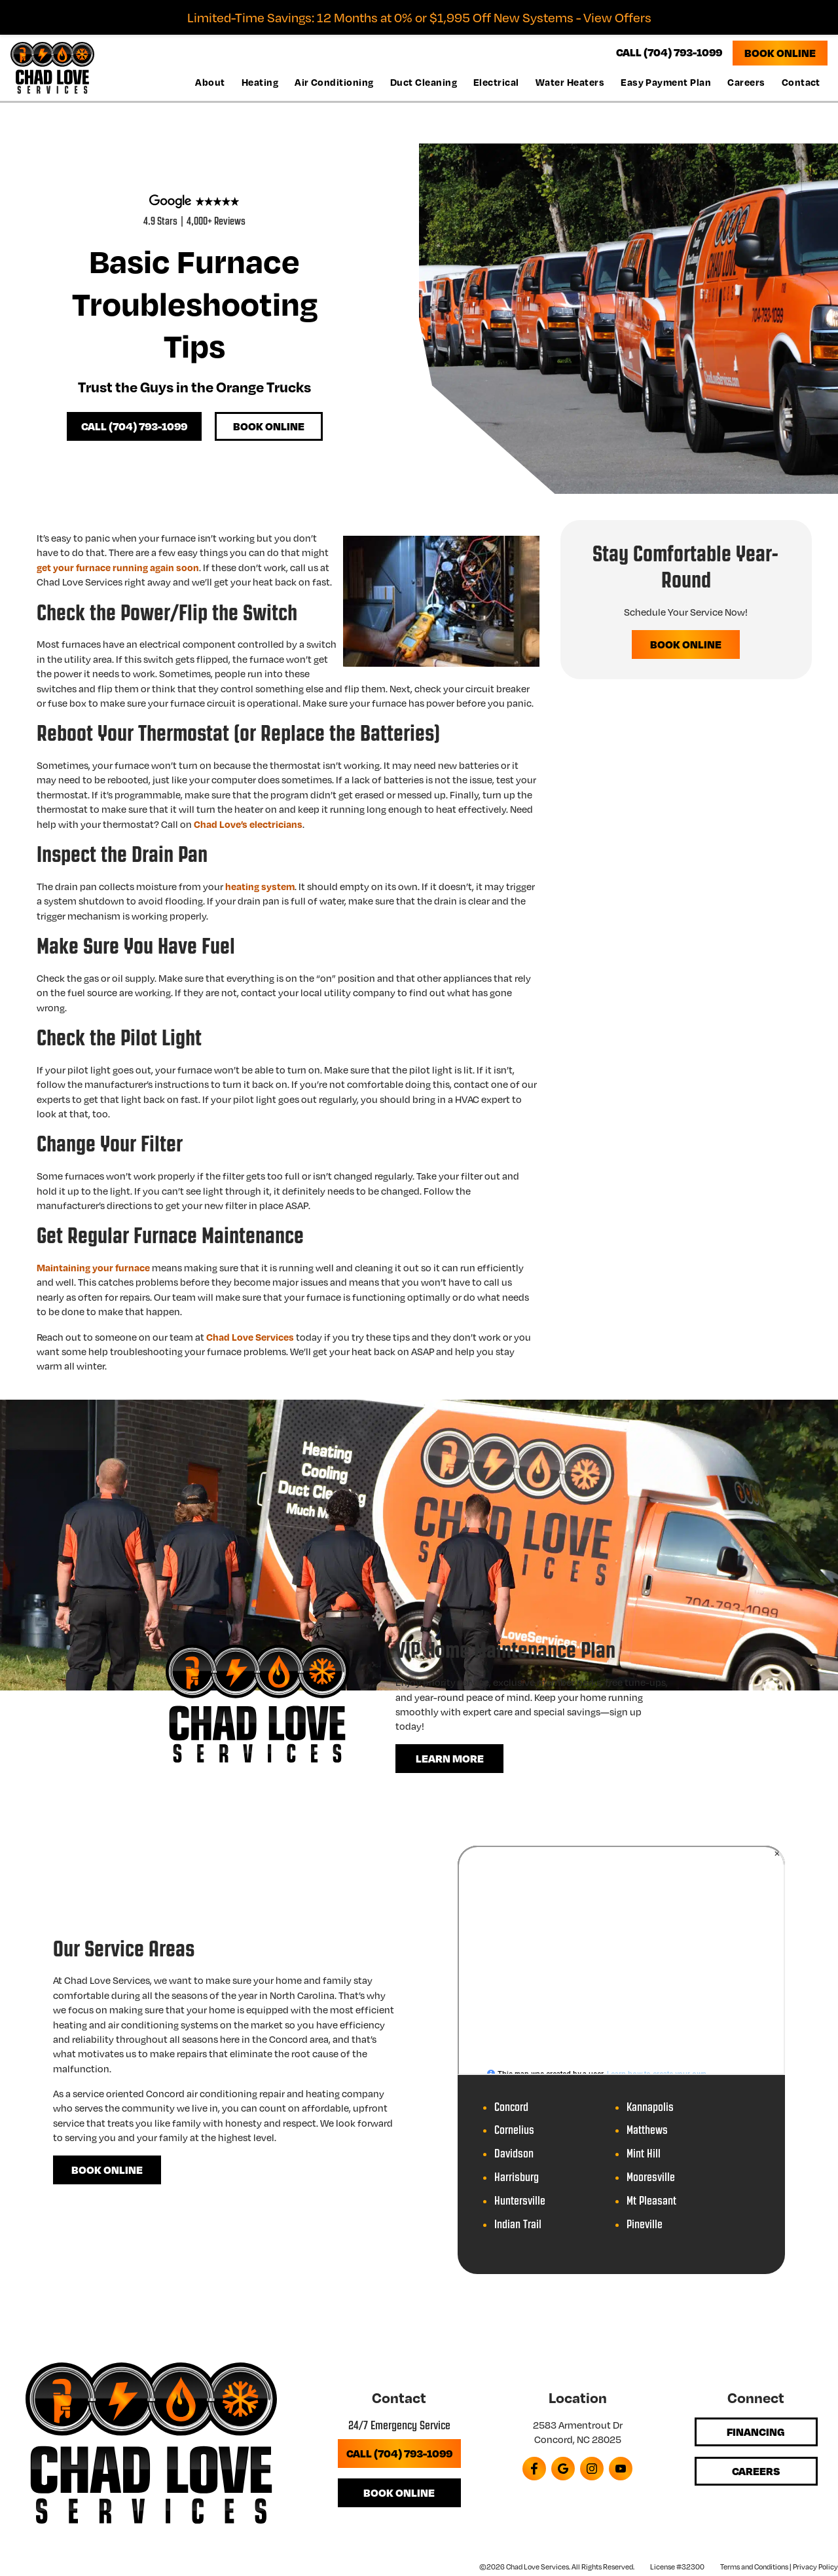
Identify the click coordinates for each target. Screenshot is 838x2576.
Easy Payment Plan (666, 81)
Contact (801, 81)
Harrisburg (516, 2184)
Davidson (514, 2160)
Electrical (496, 81)
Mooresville (651, 2184)
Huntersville (519, 2207)
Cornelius (514, 2137)
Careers (746, 81)
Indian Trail (517, 2231)
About (210, 81)
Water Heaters (570, 81)
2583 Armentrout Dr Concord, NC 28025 (578, 2440)
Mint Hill (644, 2160)
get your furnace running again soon (118, 570)
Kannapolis (650, 2114)
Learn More (450, 1764)
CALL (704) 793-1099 (669, 52)
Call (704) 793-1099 (135, 430)
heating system (260, 889)
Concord (511, 2114)
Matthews (647, 2137)
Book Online (780, 52)
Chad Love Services (250, 1340)
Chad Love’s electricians (248, 827)
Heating (260, 81)
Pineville (645, 2231)
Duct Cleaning (423, 81)
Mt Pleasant (651, 2207)
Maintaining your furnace (93, 1271)
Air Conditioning (334, 81)
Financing (756, 2439)
